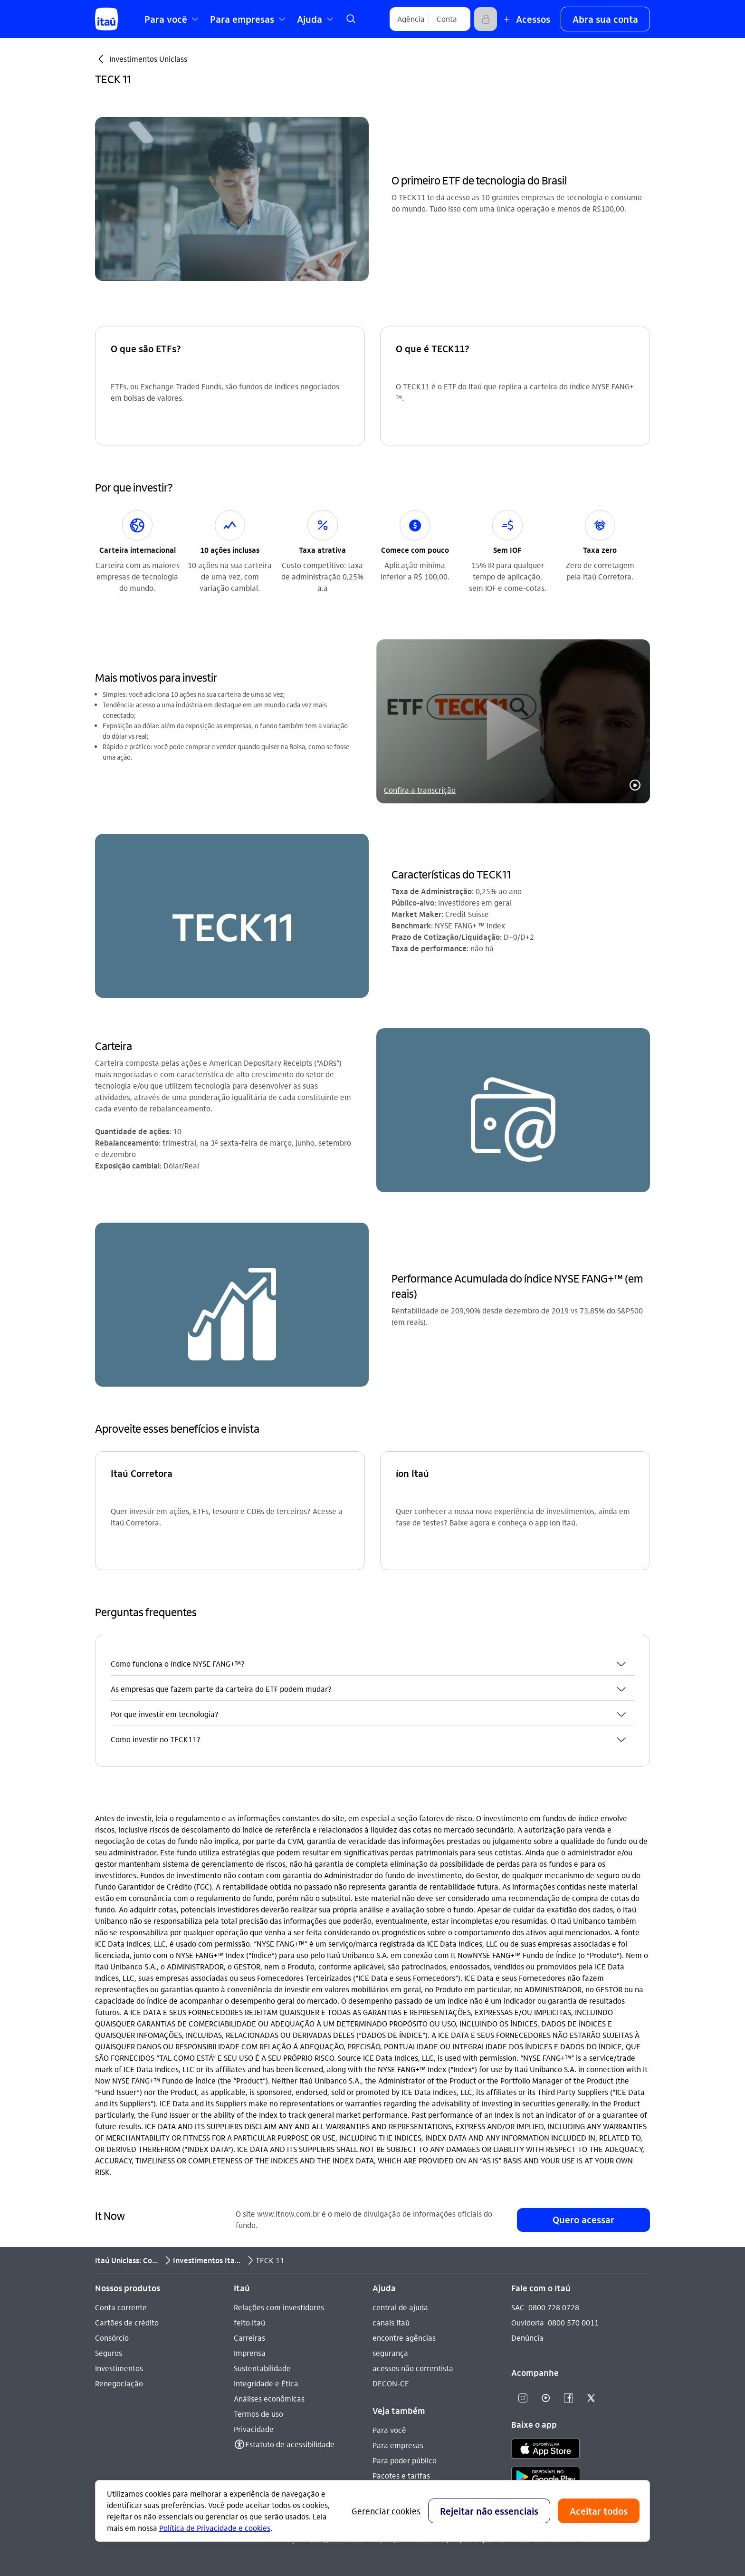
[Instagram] (522, 2398)
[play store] (545, 2478)
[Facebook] (568, 2398)
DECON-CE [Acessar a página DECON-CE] (390, 2383)
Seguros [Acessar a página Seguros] (108, 2353)
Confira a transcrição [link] (420, 790)
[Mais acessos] (525, 19)
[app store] (545, 2450)
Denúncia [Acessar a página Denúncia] (527, 2338)
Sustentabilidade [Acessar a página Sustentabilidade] (262, 2368)
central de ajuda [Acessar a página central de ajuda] (400, 2307)
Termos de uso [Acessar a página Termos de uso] (258, 2414)
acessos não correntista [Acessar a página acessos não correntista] (412, 2368)
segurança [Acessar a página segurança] (390, 2353)
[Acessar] (485, 19)
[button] (605, 19)
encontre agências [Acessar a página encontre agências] (404, 2338)
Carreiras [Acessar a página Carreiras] (249, 2338)
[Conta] (447, 19)
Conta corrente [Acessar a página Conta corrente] (121, 2307)
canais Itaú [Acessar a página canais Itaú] (391, 2322)
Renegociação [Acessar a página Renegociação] (119, 2383)
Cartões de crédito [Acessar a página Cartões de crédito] (127, 2322)
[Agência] (411, 19)
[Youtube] (545, 2398)
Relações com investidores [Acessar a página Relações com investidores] (279, 2307)
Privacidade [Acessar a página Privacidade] (254, 2429)
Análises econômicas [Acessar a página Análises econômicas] (269, 2398)
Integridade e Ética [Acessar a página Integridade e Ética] (266, 2383)
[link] (350, 19)
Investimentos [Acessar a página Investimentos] (119, 2368)
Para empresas (397, 2445)
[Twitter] (591, 2398)
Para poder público (404, 2460)
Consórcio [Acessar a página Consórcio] (112, 2338)
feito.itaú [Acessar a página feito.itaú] (249, 2322)
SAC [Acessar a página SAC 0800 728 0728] (518, 2307)
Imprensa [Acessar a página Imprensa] (250, 2353)
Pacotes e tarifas (401, 2475)
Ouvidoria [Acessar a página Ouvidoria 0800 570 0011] (527, 2322)
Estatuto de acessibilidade (289, 2444)
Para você (389, 2430)
